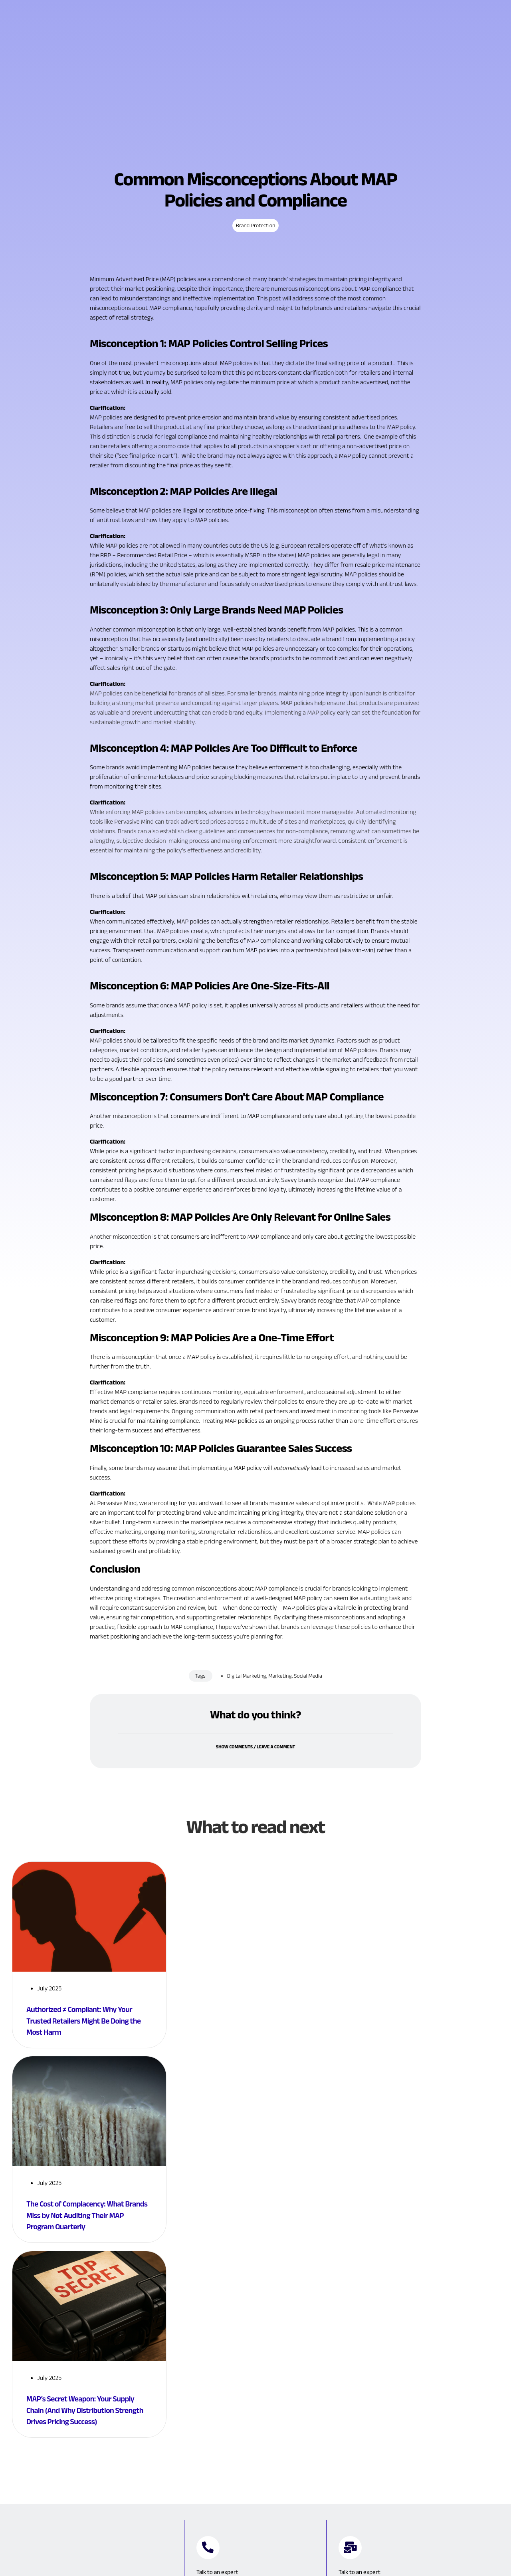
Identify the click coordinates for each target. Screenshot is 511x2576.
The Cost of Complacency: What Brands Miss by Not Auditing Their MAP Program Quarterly (86, 2261)
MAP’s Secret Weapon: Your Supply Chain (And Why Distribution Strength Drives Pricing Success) (87, 2453)
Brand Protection (255, 273)
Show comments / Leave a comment (255, 1799)
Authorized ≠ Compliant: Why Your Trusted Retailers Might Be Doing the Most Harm (86, 2069)
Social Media (308, 1723)
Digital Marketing (246, 1723)
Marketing (280, 1723)
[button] (255, 1795)
